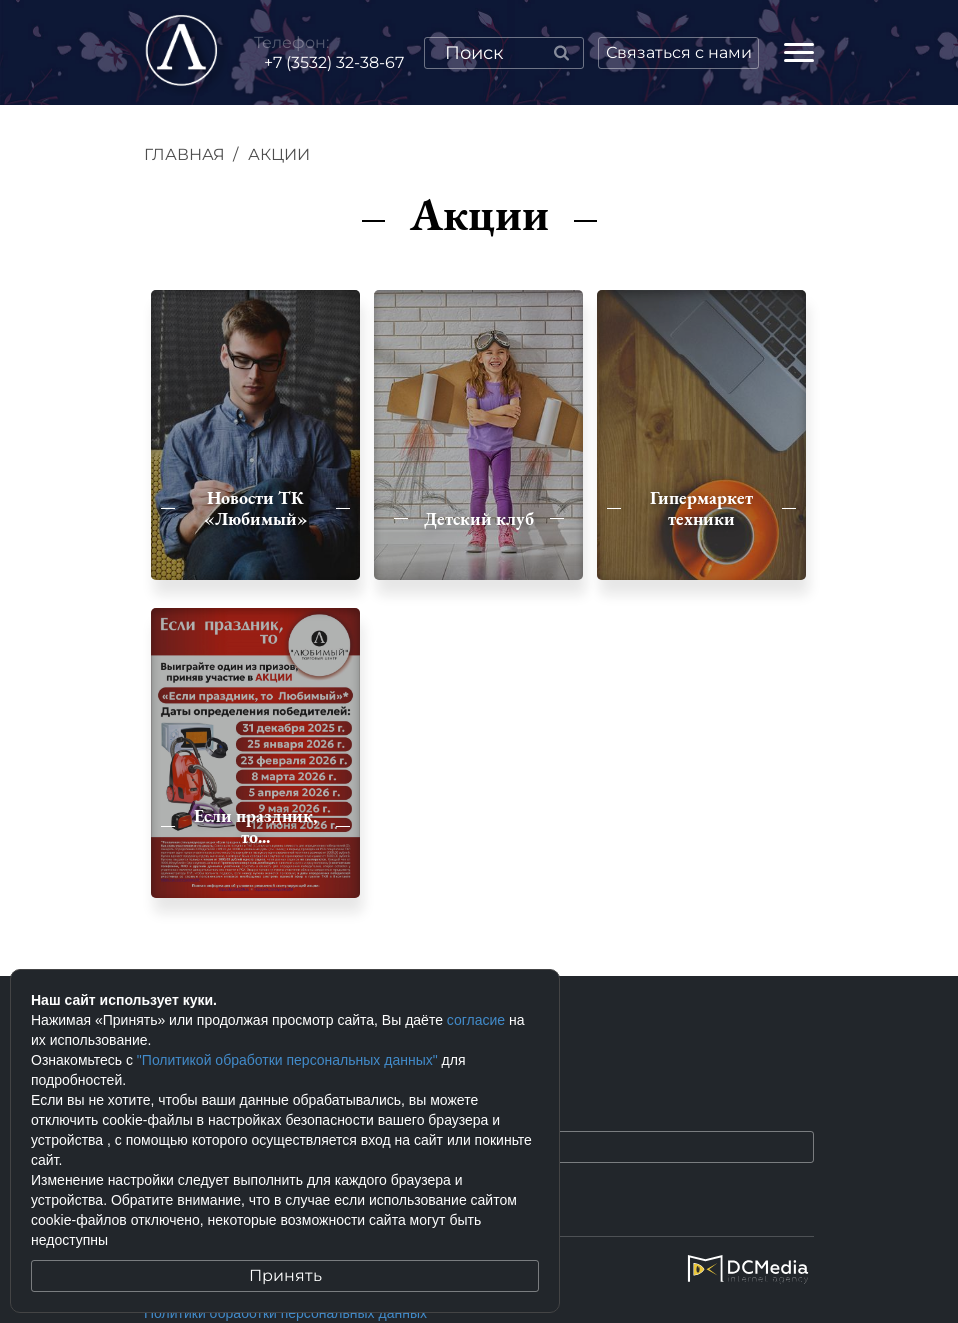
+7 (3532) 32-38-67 (334, 62)
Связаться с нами (679, 52)
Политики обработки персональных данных (285, 1313)
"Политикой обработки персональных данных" (287, 1060)
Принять (285, 1275)
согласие (476, 1020)
